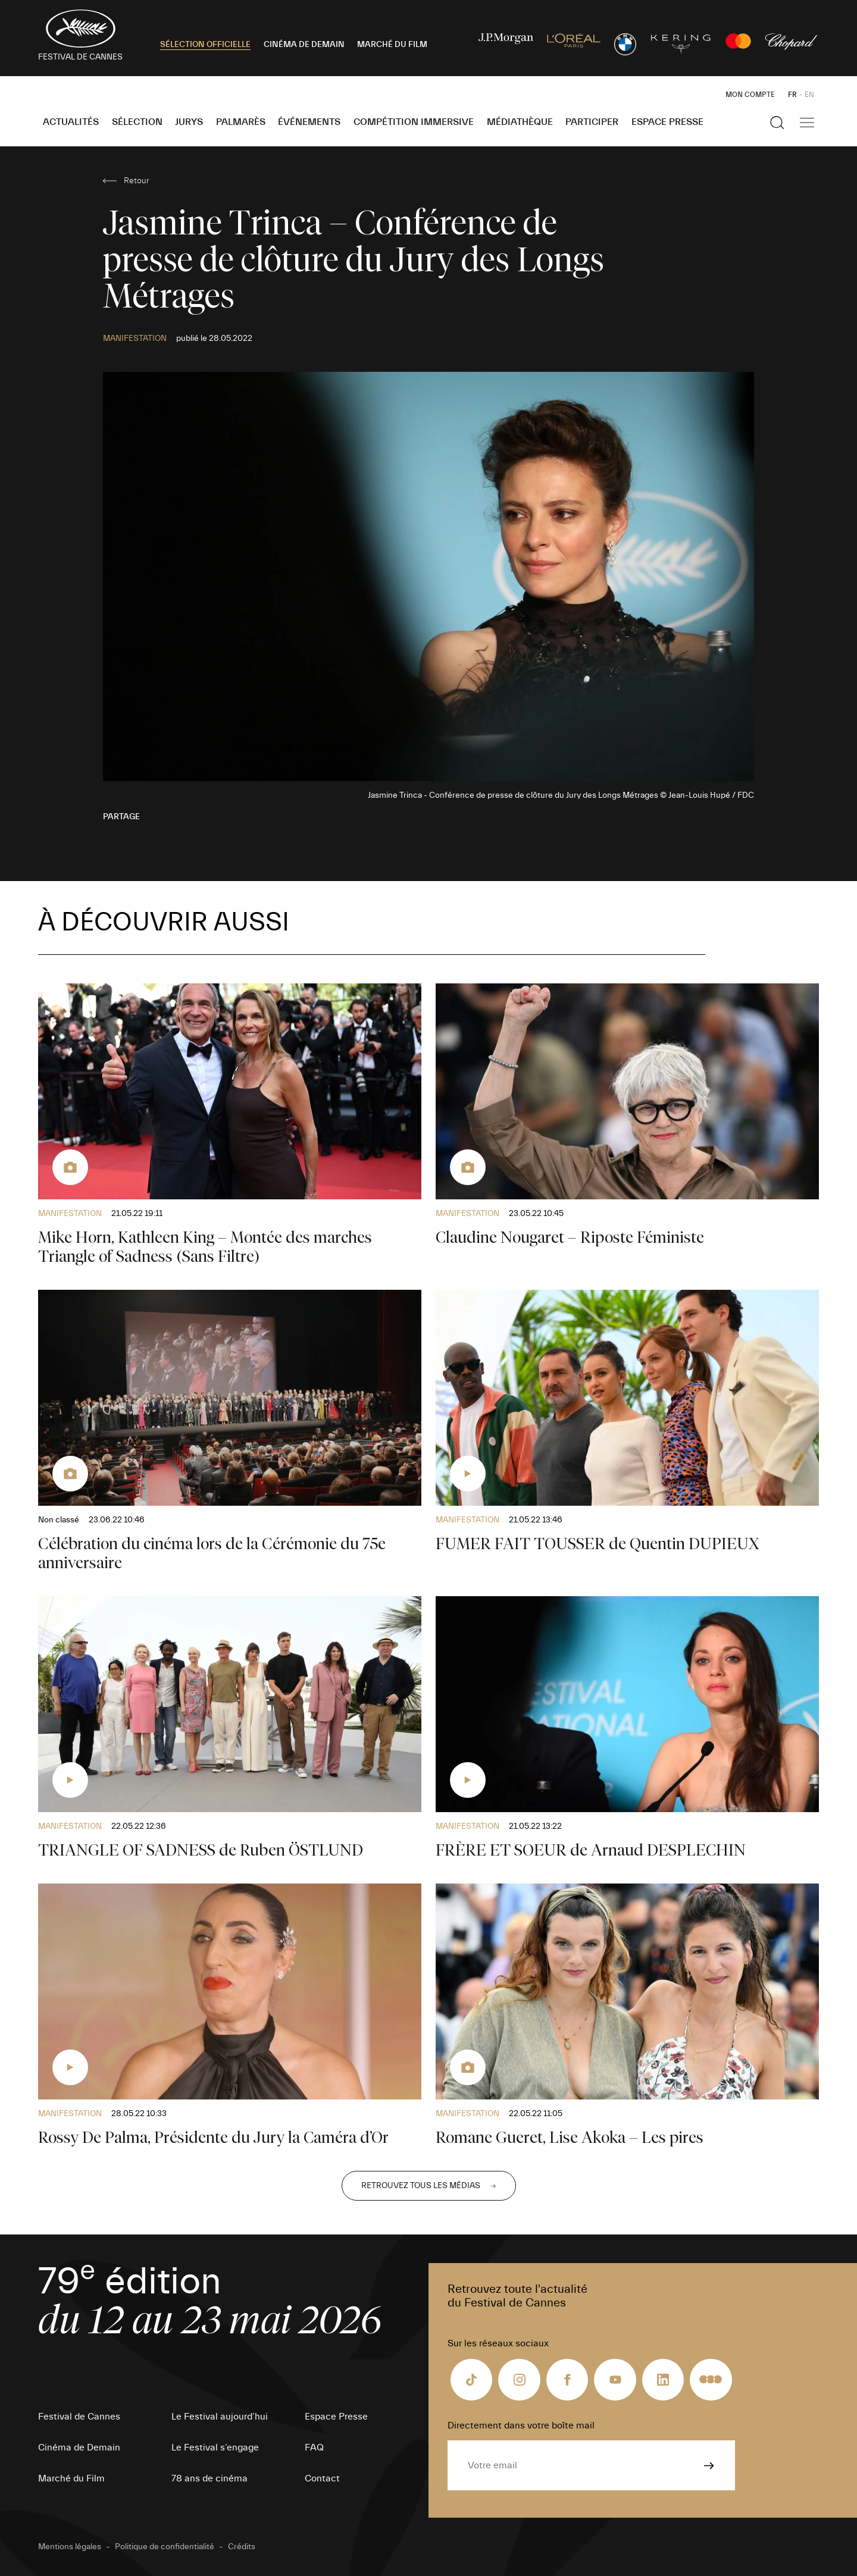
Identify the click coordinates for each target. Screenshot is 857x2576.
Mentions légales (69, 2547)
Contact (322, 2478)
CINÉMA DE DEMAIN (304, 44)
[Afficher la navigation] (807, 122)
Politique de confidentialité (164, 2547)
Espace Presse (667, 122)
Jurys (189, 122)
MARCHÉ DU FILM (392, 44)
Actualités (71, 122)
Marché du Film (71, 2478)
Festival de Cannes (79, 2416)
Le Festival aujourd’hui (219, 2416)
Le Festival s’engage (215, 2447)
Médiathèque (520, 122)
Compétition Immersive (414, 122)
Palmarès (240, 122)
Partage (121, 817)
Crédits (241, 2547)
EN (809, 94)
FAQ (314, 2447)
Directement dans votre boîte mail (521, 2425)
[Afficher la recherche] (777, 122)
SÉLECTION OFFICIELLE (205, 44)
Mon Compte (750, 94)
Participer (591, 122)
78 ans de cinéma (209, 2478)
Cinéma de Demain (79, 2447)
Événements (309, 122)
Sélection (137, 122)
